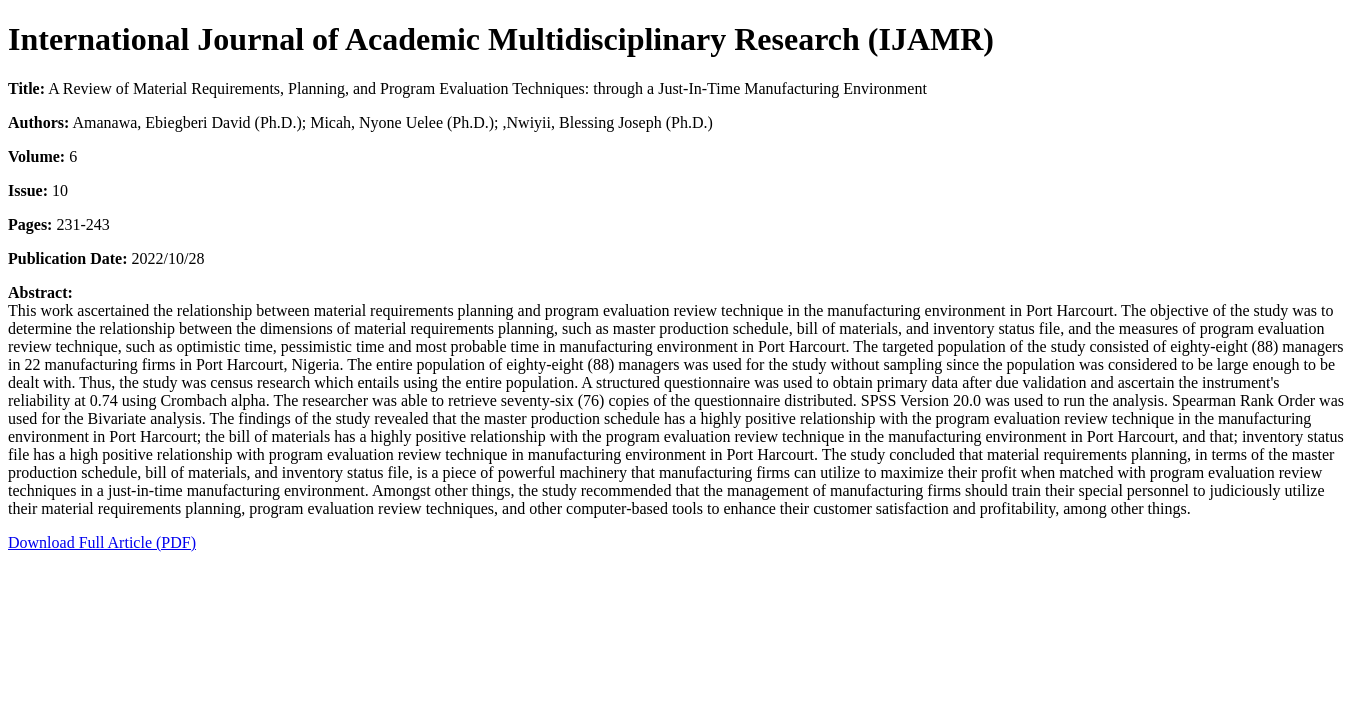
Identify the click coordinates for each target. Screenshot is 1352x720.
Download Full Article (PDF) (102, 542)
